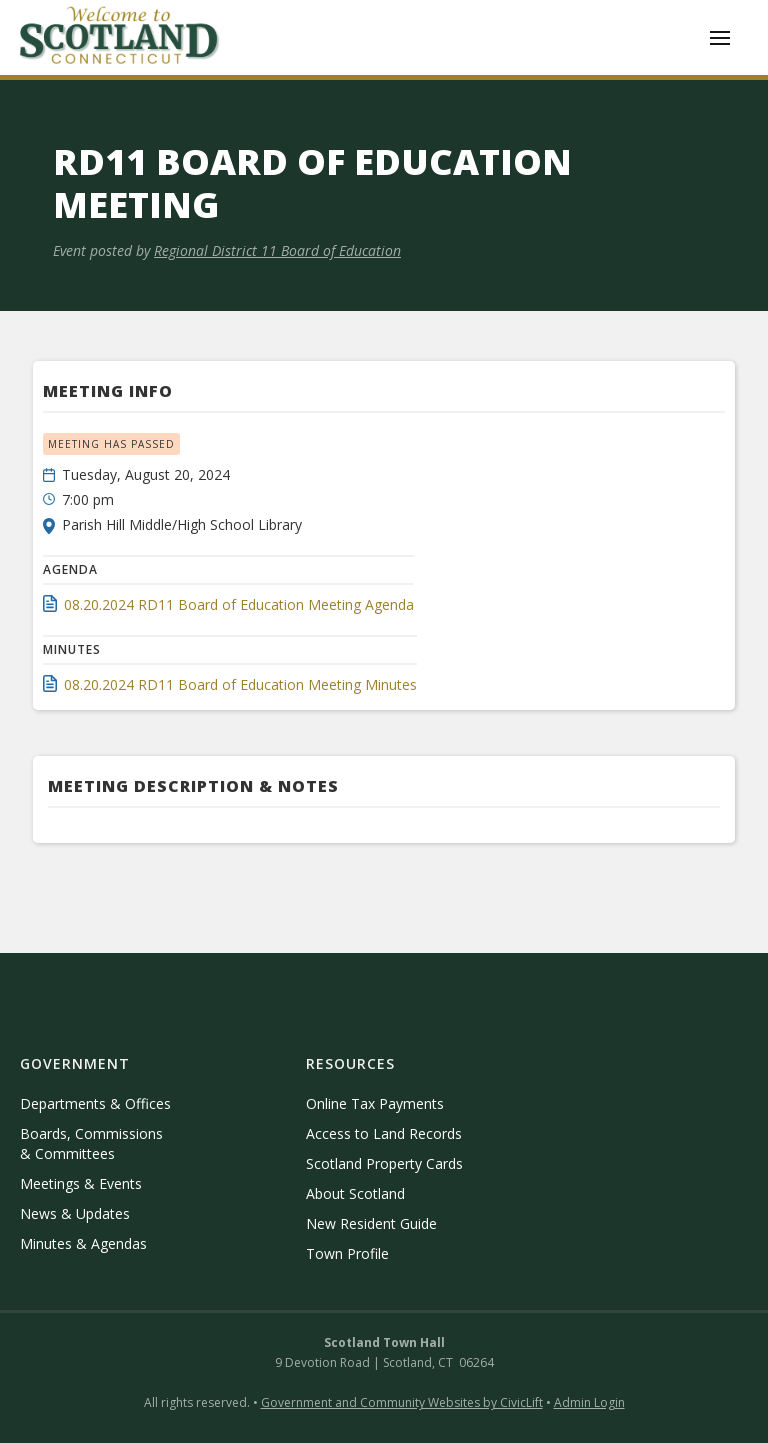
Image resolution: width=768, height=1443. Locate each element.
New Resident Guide (371, 1223)
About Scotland (355, 1193)
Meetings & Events (81, 1183)
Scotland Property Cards (384, 1163)
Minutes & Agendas (83, 1243)
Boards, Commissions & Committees (91, 1143)
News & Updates (75, 1213)
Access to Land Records (384, 1133)
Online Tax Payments (375, 1103)
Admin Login (589, 1402)
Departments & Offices (95, 1103)
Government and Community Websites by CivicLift (402, 1402)
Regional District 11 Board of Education (277, 250)
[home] (120, 37)
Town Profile (347, 1253)
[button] (720, 38)
